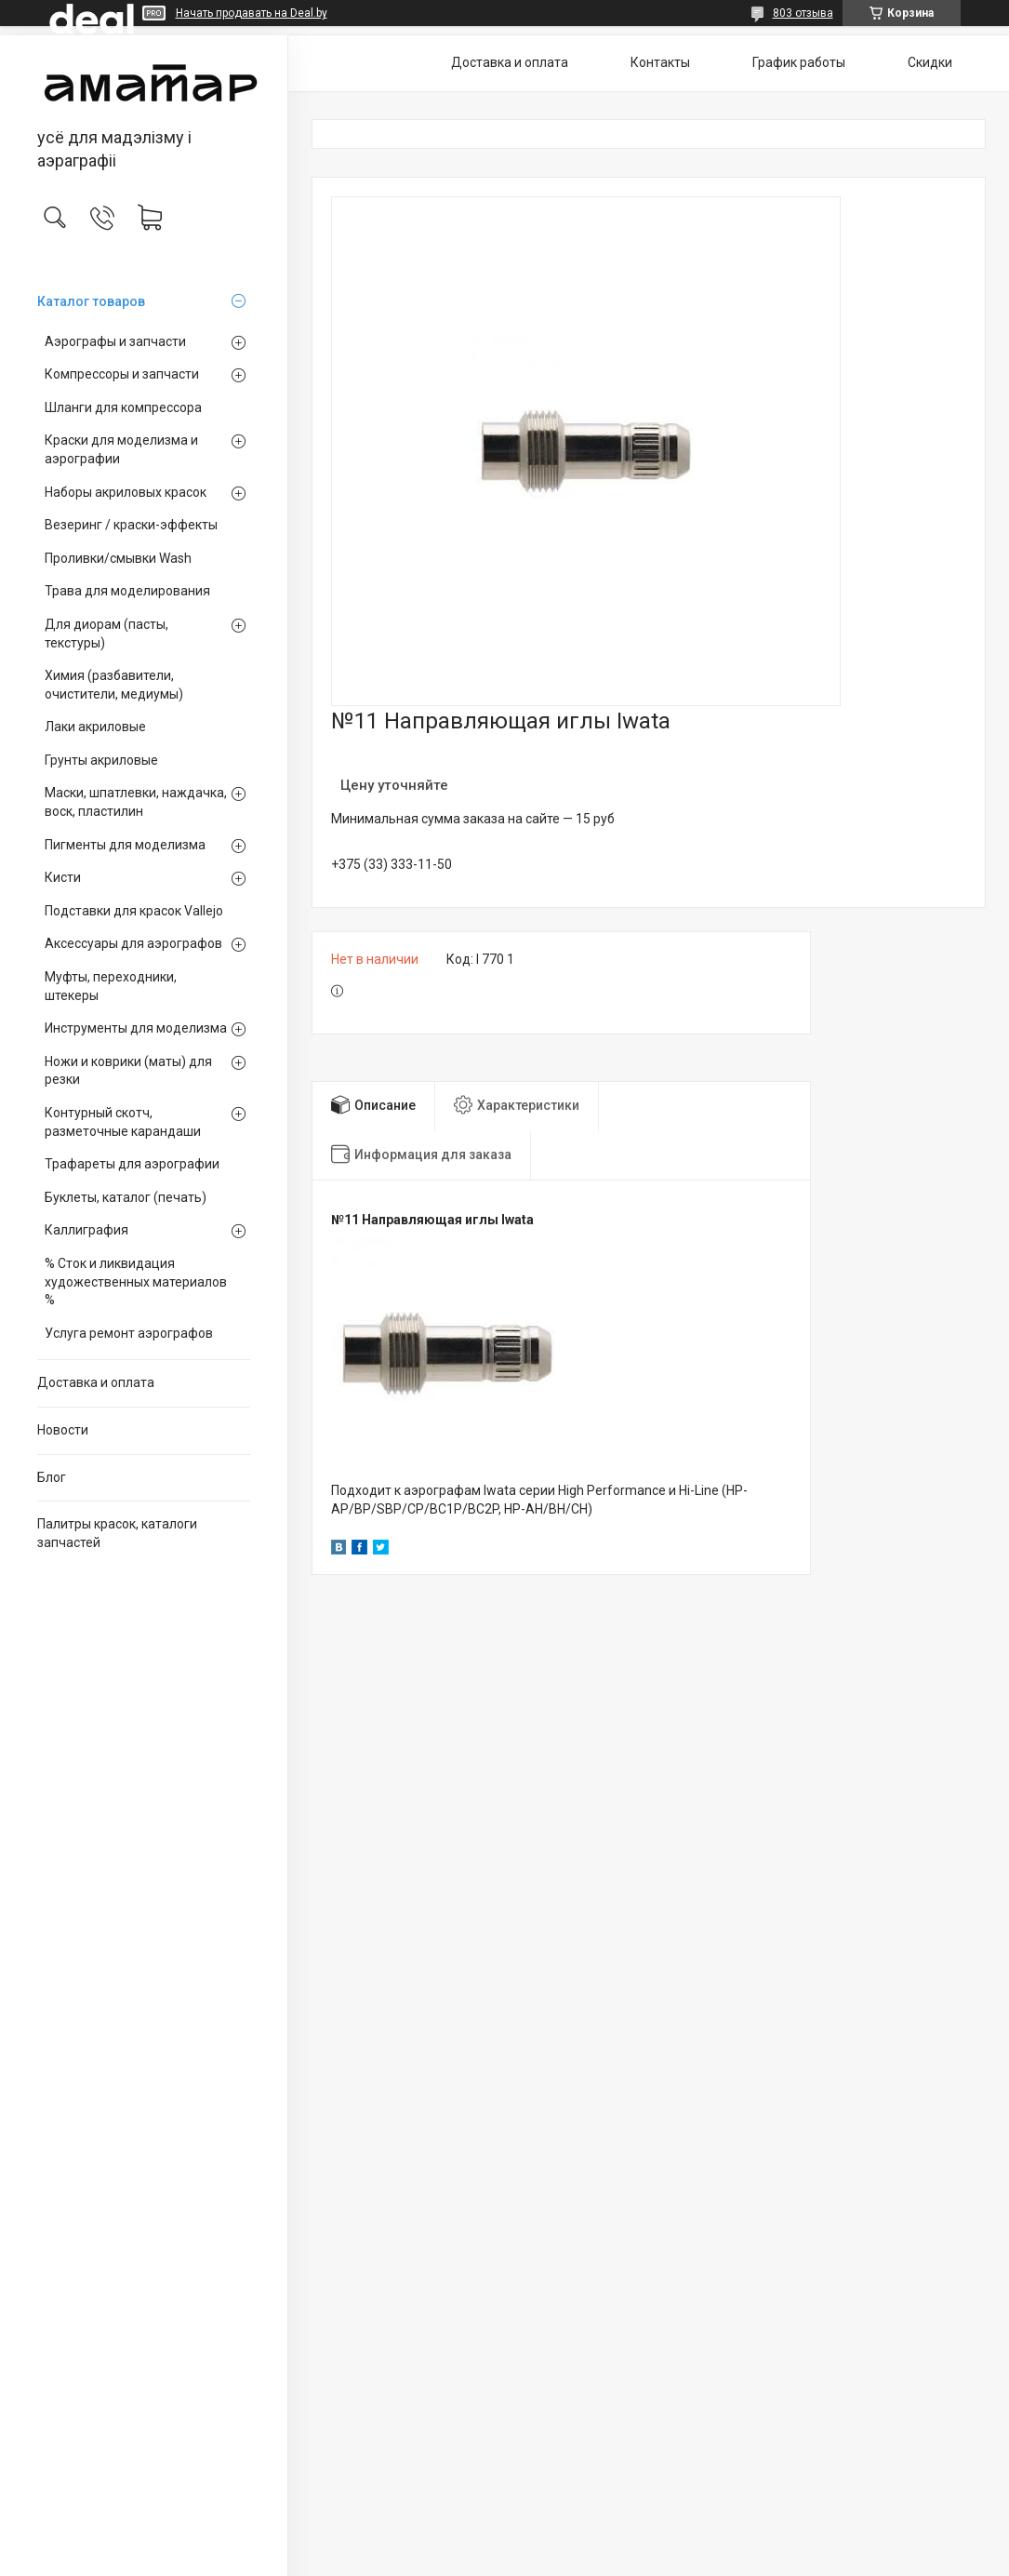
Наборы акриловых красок (125, 492)
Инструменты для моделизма (136, 1028)
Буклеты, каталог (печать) (125, 1197)
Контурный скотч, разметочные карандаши (123, 1122)
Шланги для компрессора (123, 407)
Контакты (660, 62)
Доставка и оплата (95, 1382)
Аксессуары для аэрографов (133, 943)
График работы (798, 62)
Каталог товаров (91, 301)
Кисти (63, 877)
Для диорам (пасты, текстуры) (106, 633)
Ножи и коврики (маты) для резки (128, 1071)
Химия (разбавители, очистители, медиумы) (114, 684)
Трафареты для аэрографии (132, 1163)
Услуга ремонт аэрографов (129, 1333)
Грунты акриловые (101, 760)
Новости (62, 1429)
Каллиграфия (86, 1229)
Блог (51, 1477)
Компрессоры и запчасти (122, 374)
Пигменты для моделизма (125, 844)
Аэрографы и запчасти (115, 341)
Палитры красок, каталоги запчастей (117, 1533)
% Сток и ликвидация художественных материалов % (136, 1281)
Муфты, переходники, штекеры (111, 986)
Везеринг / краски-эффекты (131, 524)
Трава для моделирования (127, 590)
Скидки (930, 62)
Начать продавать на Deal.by (251, 13)
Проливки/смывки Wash (118, 558)
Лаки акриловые (95, 726)
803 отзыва (803, 13)
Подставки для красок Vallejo (134, 910)
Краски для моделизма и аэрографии (121, 449)
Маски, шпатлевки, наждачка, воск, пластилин (136, 802)
